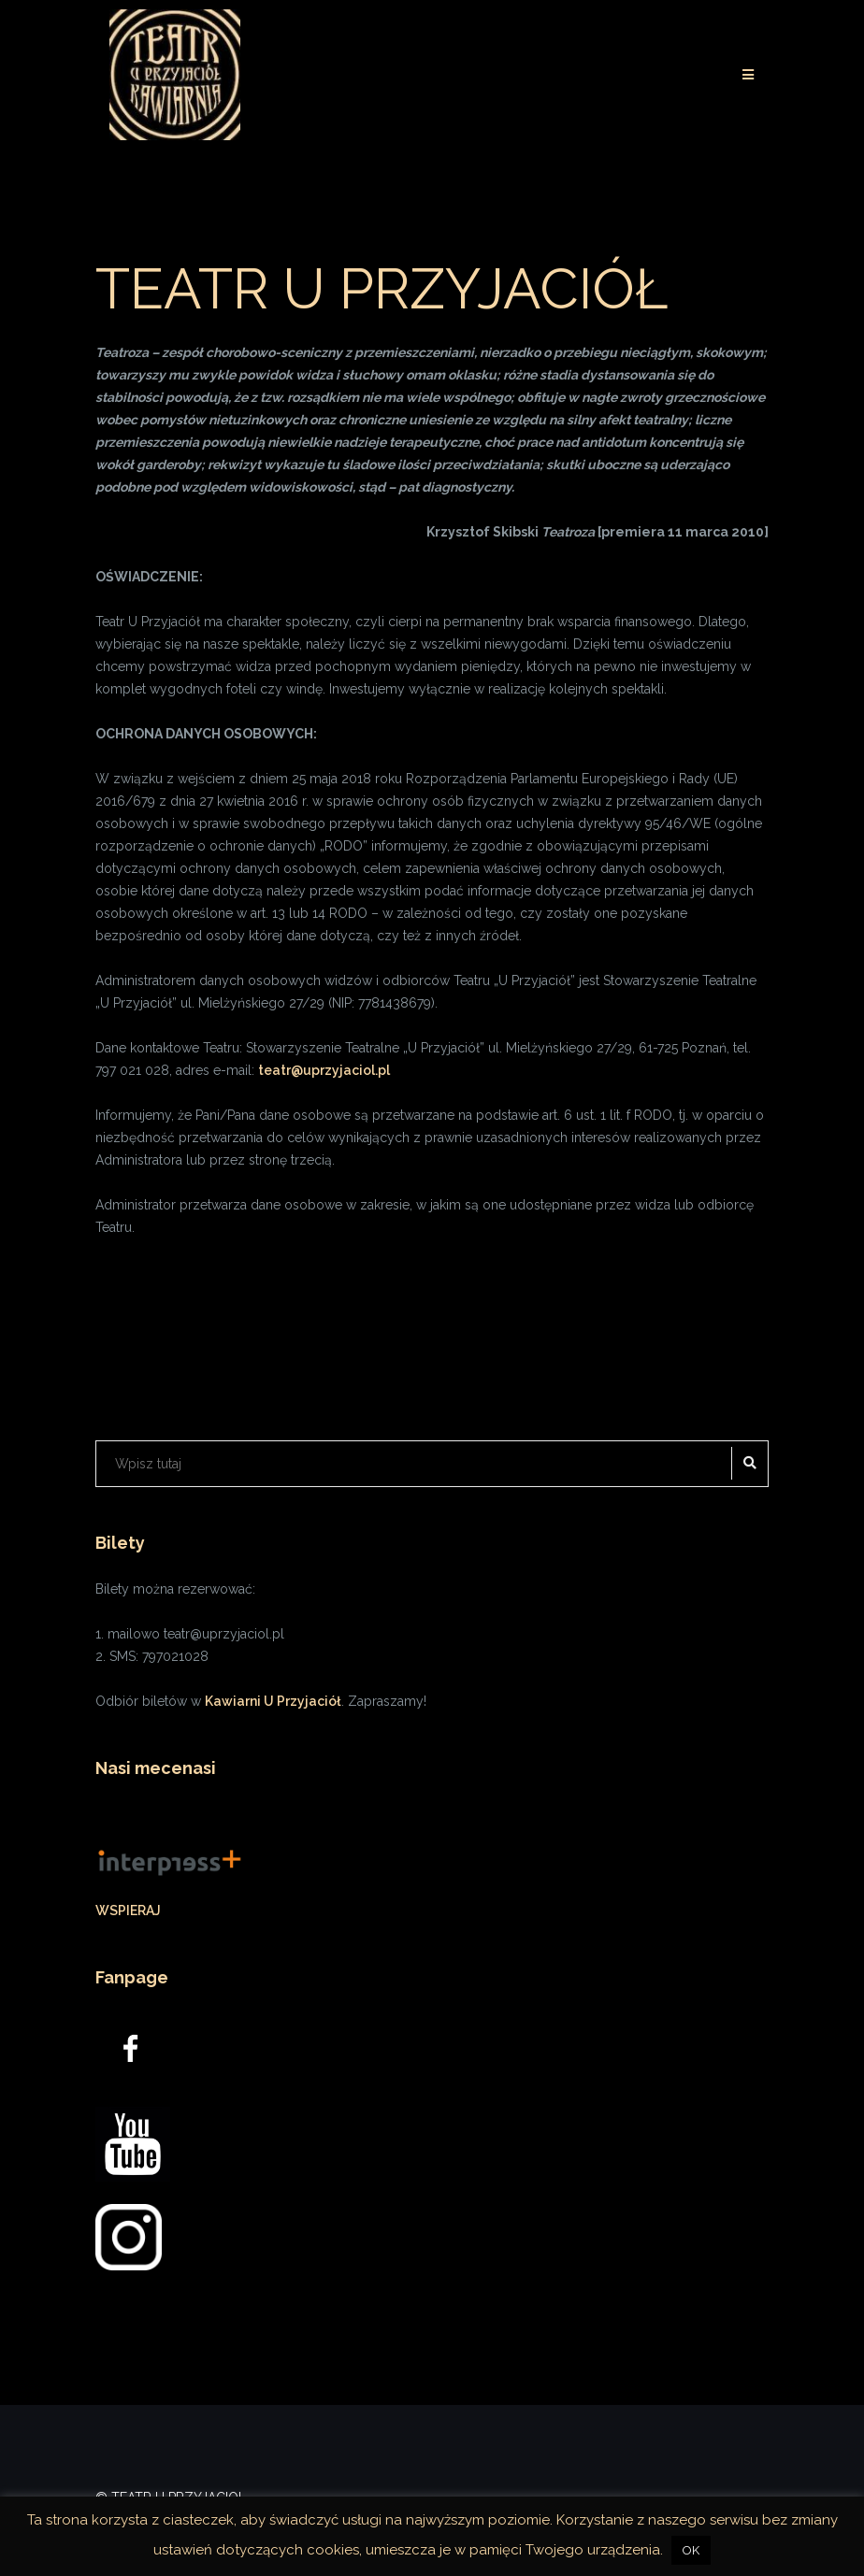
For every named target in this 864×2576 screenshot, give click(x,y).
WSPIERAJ (128, 1910)
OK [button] (691, 2550)
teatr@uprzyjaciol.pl (324, 1070)
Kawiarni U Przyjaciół (273, 1701)
